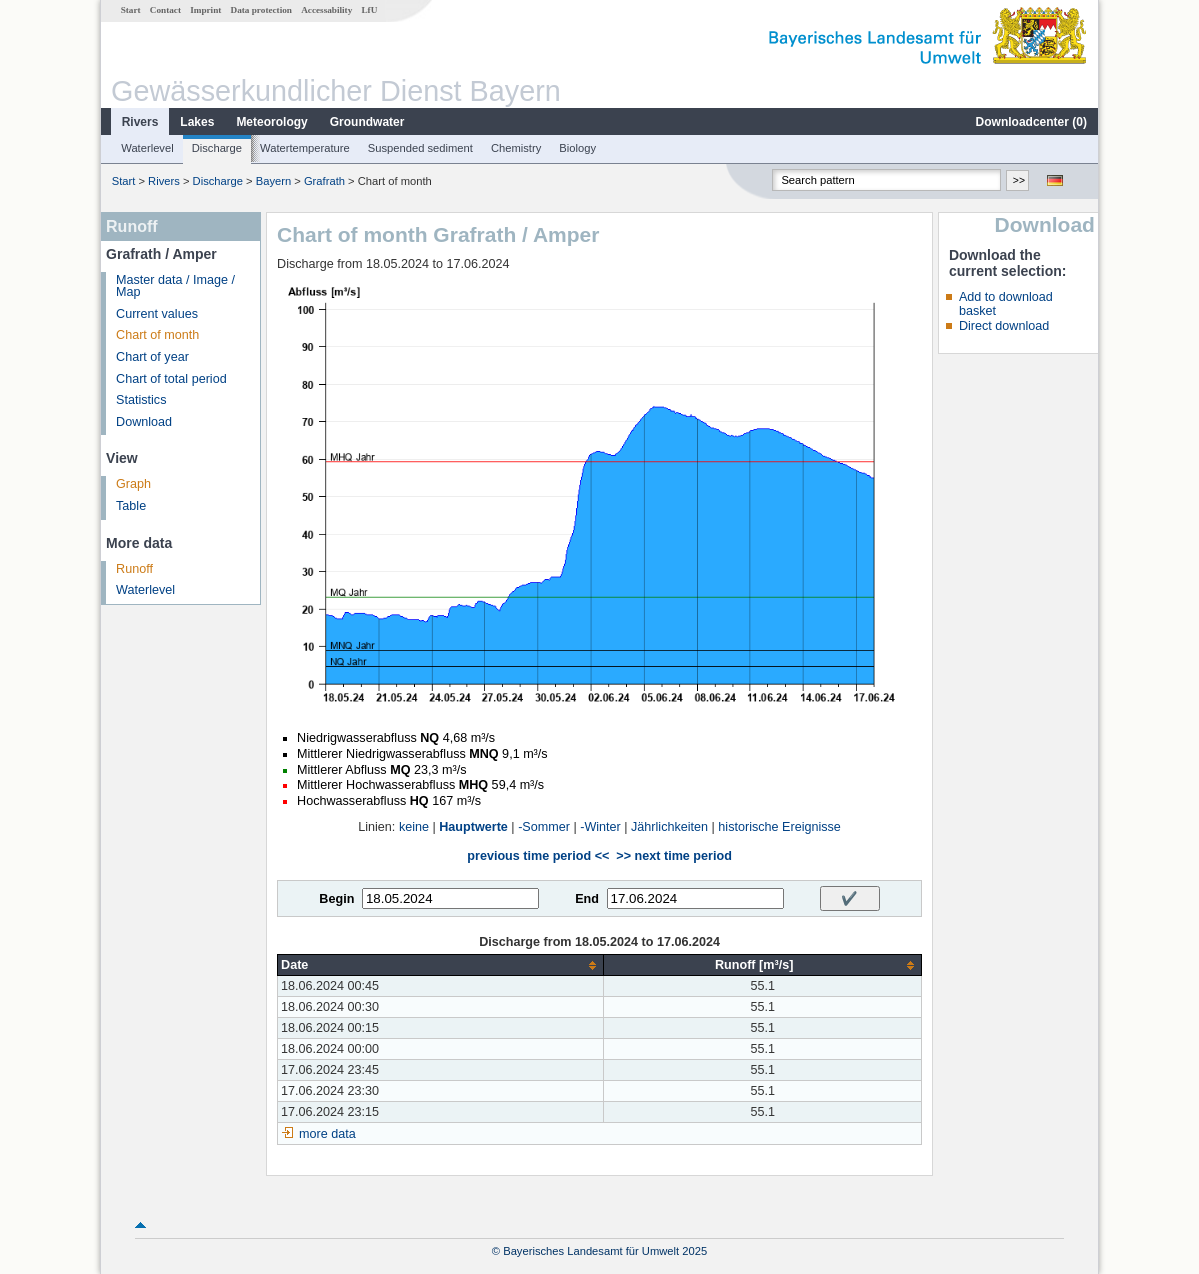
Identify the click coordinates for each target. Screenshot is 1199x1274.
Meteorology (271, 122)
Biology (577, 148)
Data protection (261, 10)
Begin (336, 899)
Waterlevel (147, 148)
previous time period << (538, 856)
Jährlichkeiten (669, 827)
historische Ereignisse (779, 827)
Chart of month (157, 335)
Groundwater (367, 122)
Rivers (140, 122)
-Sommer (544, 827)
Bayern (273, 181)
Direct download (1004, 326)
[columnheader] (441, 965)
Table (131, 506)
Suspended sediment (420, 148)
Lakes (197, 122)
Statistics (141, 400)
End (587, 899)
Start (131, 10)
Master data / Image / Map (175, 286)
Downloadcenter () (1031, 122)
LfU (369, 10)
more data (327, 1134)
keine (414, 827)
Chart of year (152, 357)
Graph (133, 484)
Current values (157, 314)
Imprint (205, 10)
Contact (165, 10)
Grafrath (324, 181)
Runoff (134, 569)
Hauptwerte (473, 827)
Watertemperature (305, 148)
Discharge (217, 148)
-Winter (600, 827)
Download (144, 422)
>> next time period (673, 856)
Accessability (326, 10)
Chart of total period (171, 379)
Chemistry (516, 148)
